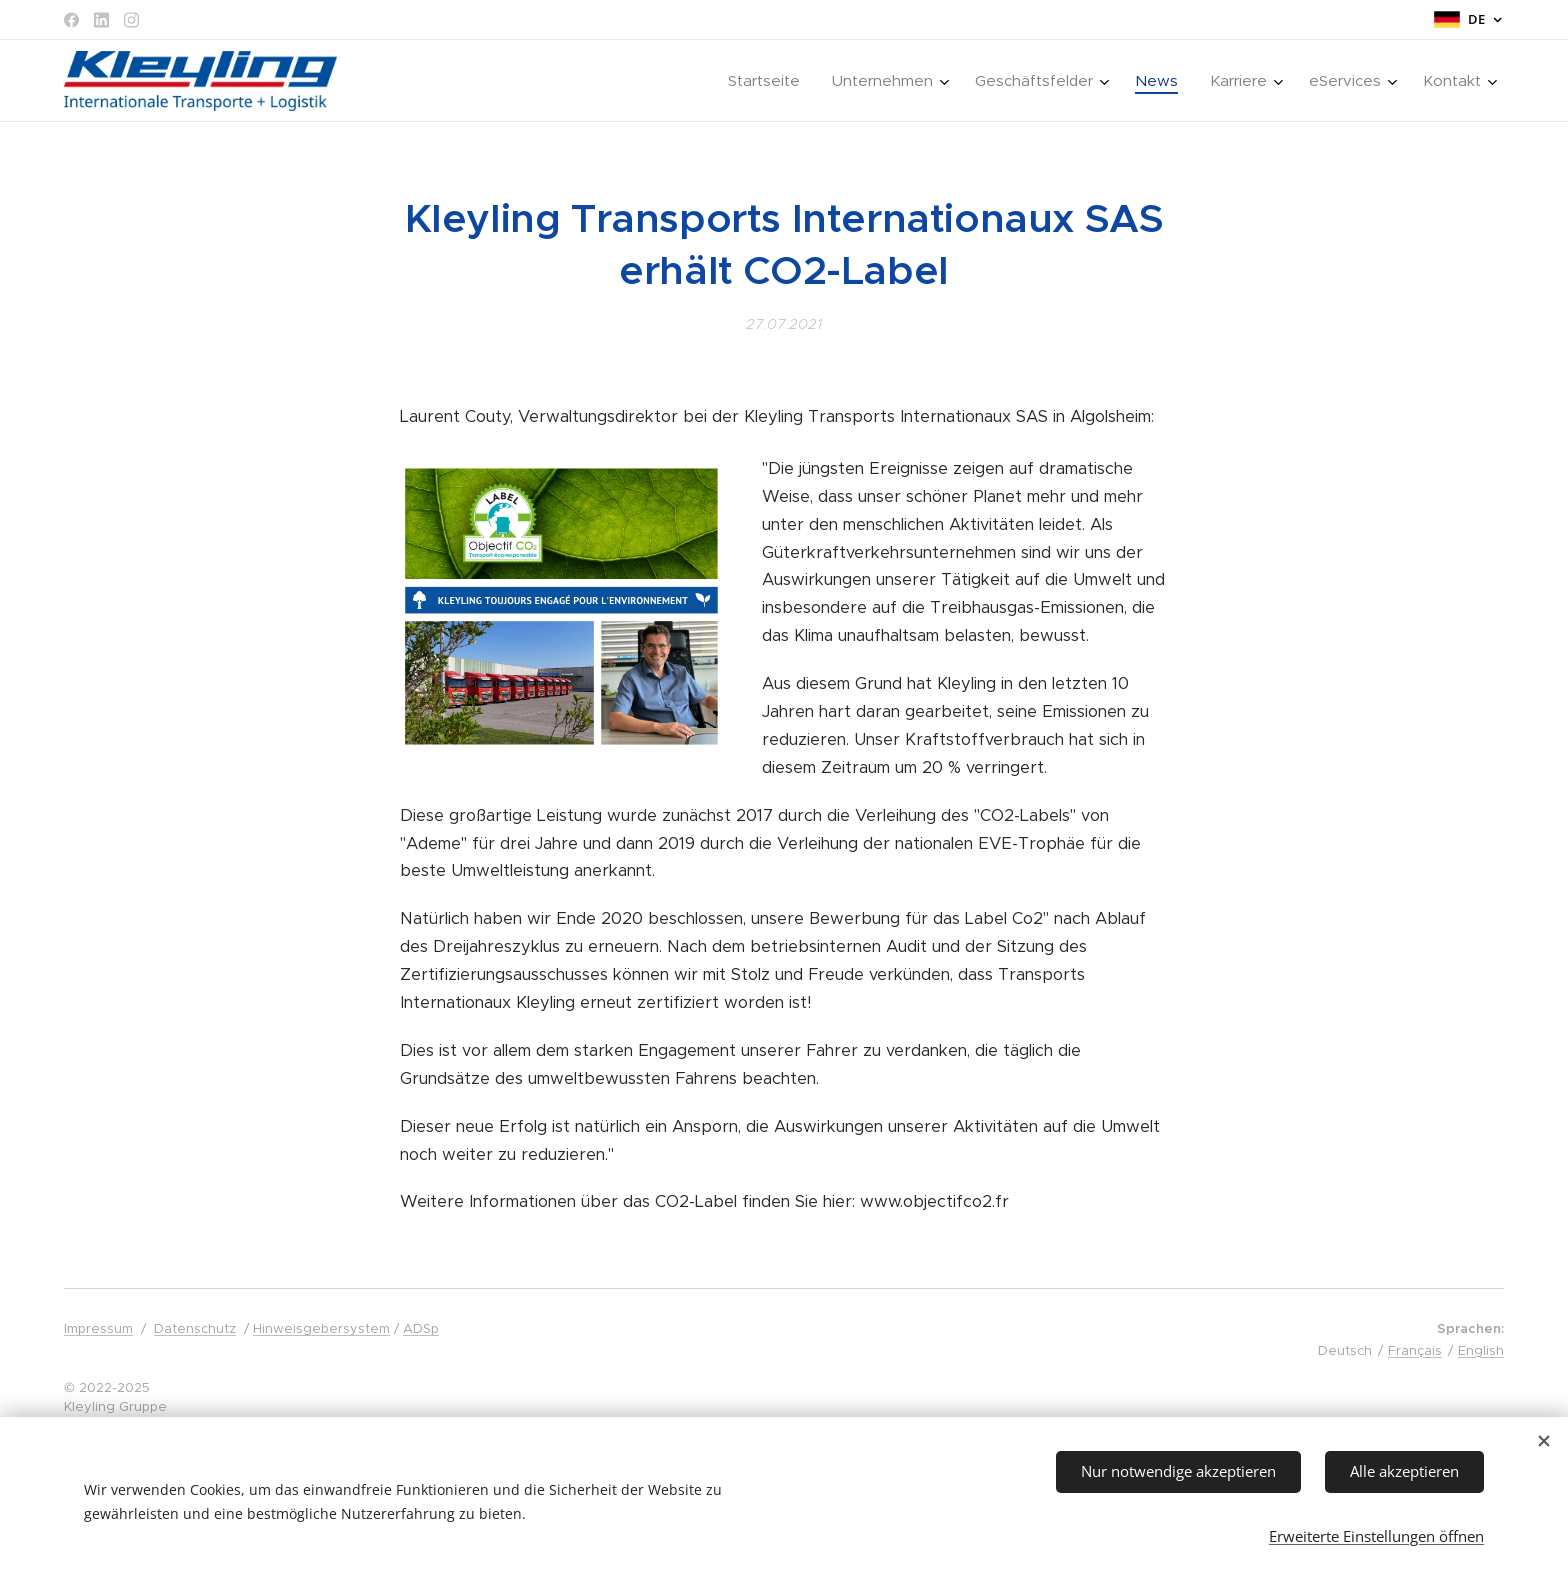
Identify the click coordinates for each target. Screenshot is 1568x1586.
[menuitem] (769, 81)
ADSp (421, 1328)
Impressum (98, 1328)
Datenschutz (195, 1328)
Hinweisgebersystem (321, 1328)
